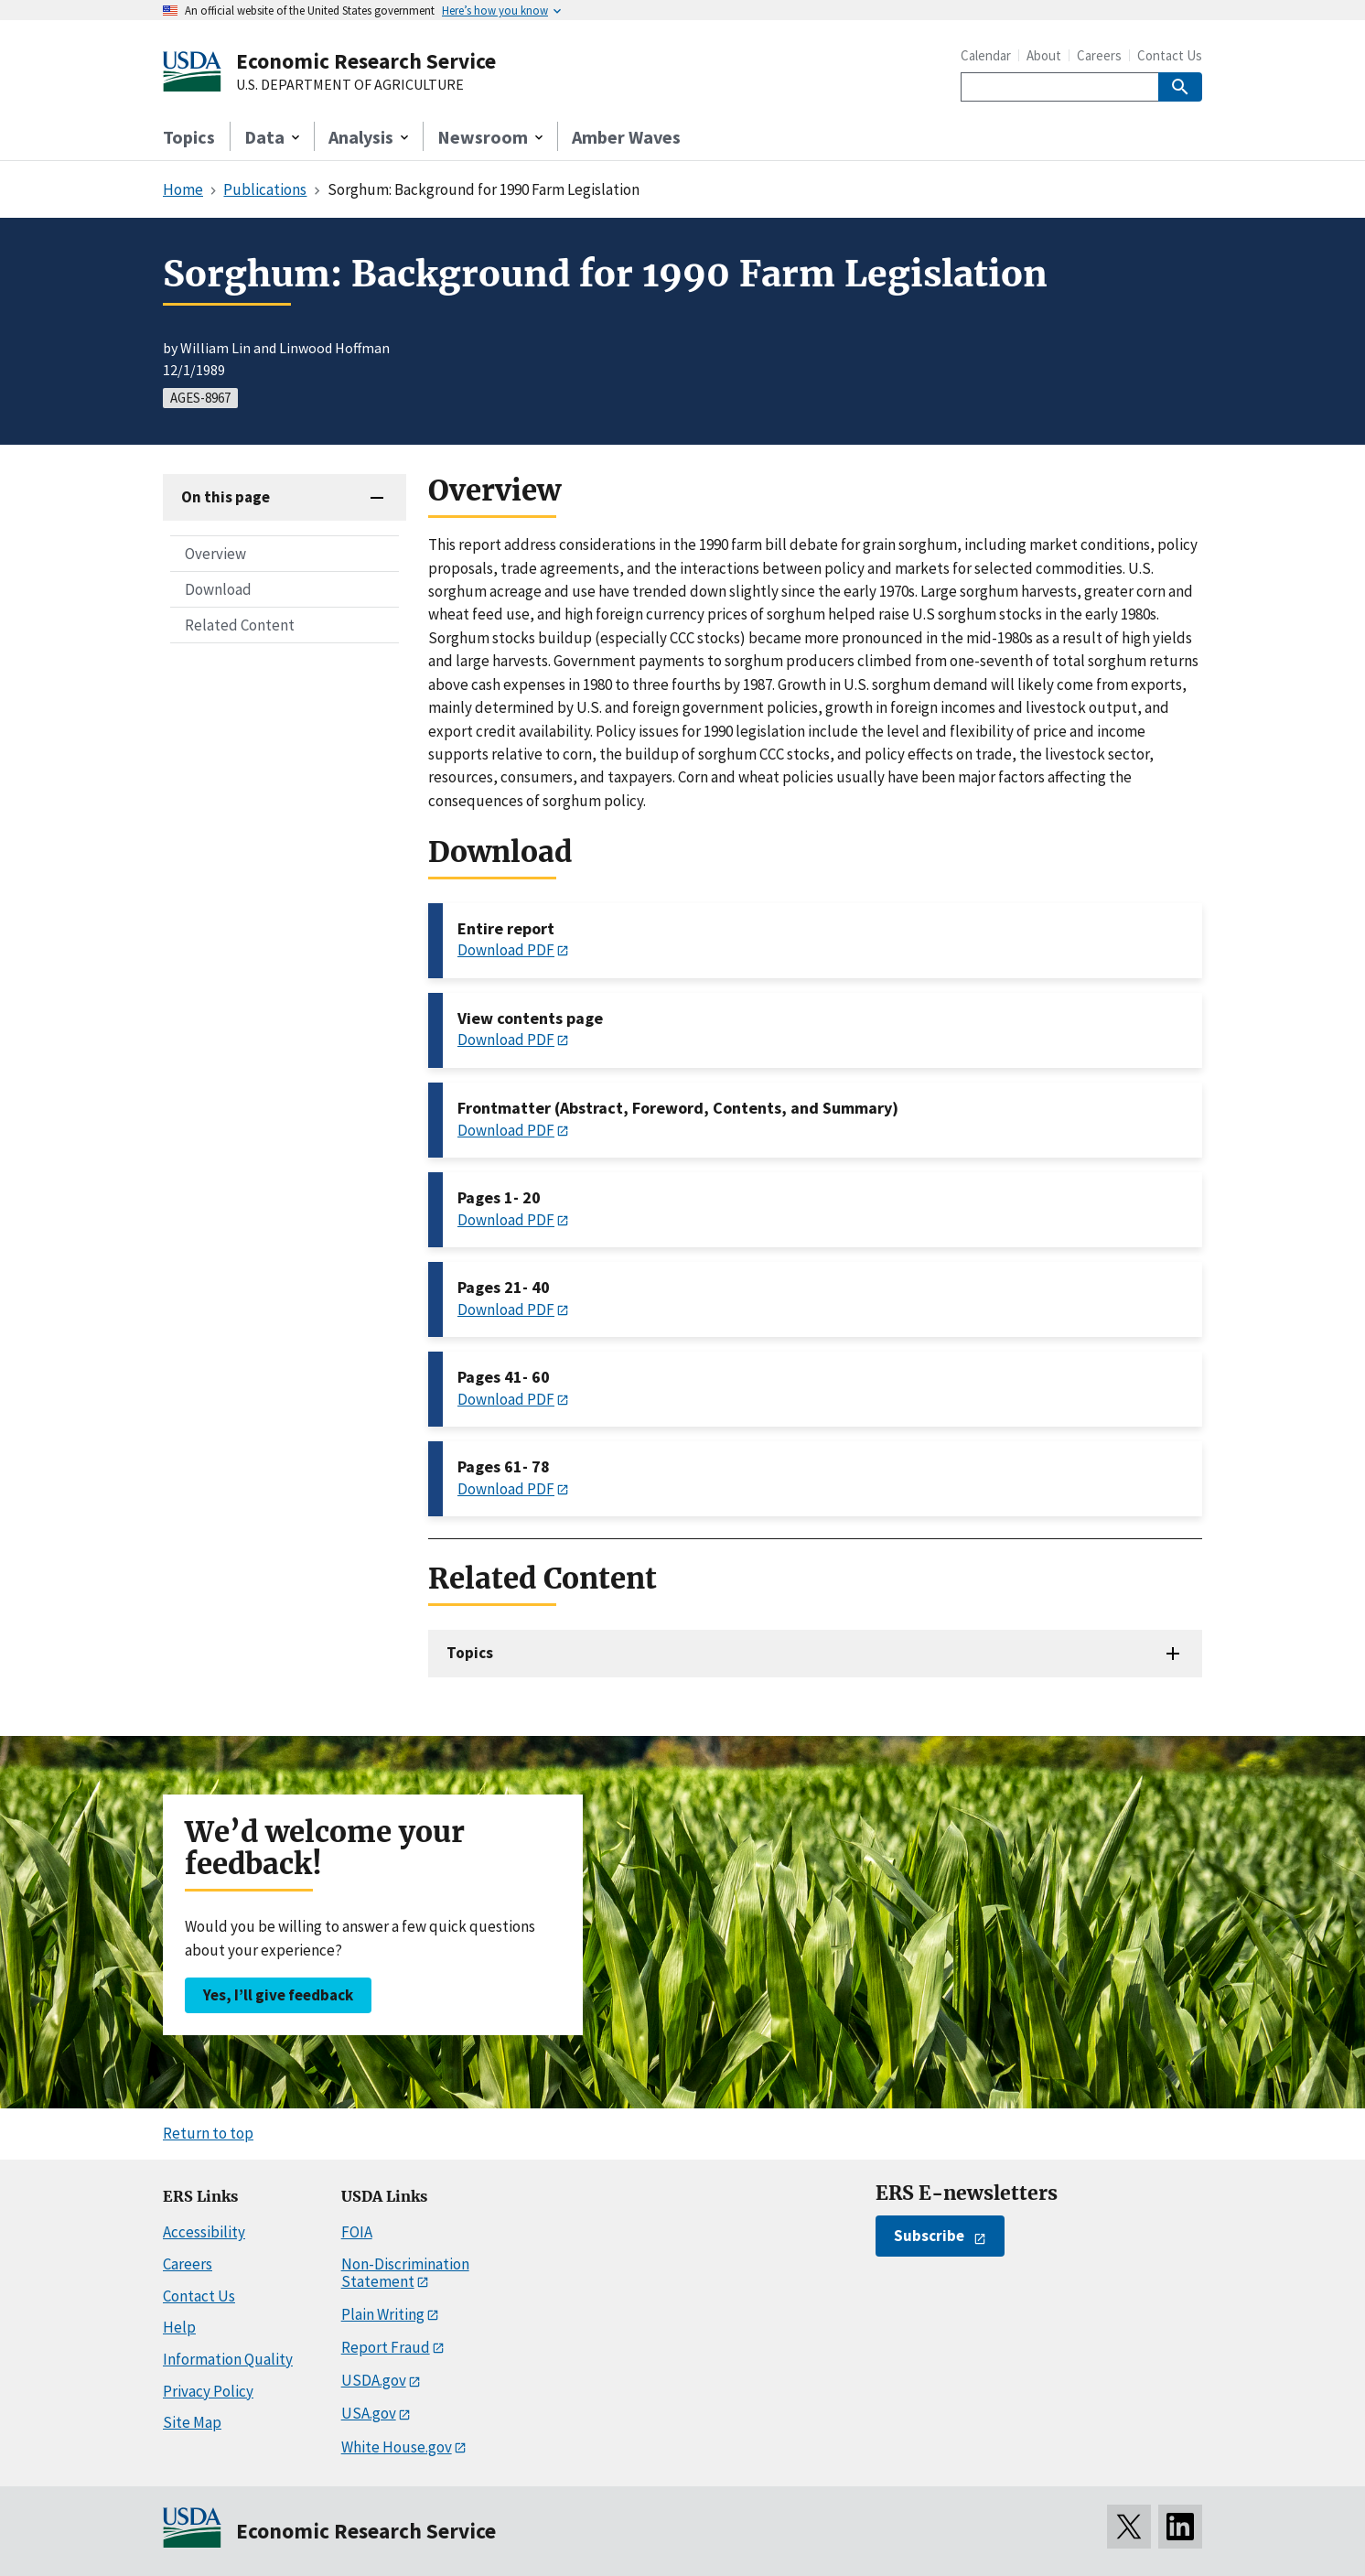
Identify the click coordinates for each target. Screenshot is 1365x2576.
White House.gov (396, 2447)
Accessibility (204, 2232)
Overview (215, 554)
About (1043, 55)
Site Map (192, 2422)
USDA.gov (373, 2380)
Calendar (986, 55)
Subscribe (929, 2236)
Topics (189, 136)
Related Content (240, 625)
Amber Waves (626, 136)
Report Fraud (385, 2347)
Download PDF (505, 950)
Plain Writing (383, 2314)
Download (218, 589)
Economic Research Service (366, 61)
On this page (225, 497)
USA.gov (368, 2413)
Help (179, 2327)
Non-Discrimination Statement (405, 2272)
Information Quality (228, 2359)
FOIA (356, 2232)
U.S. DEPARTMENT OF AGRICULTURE (350, 85)
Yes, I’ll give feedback (278, 1995)
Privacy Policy (208, 2391)
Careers (1099, 55)
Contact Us (1169, 55)
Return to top (208, 2133)
